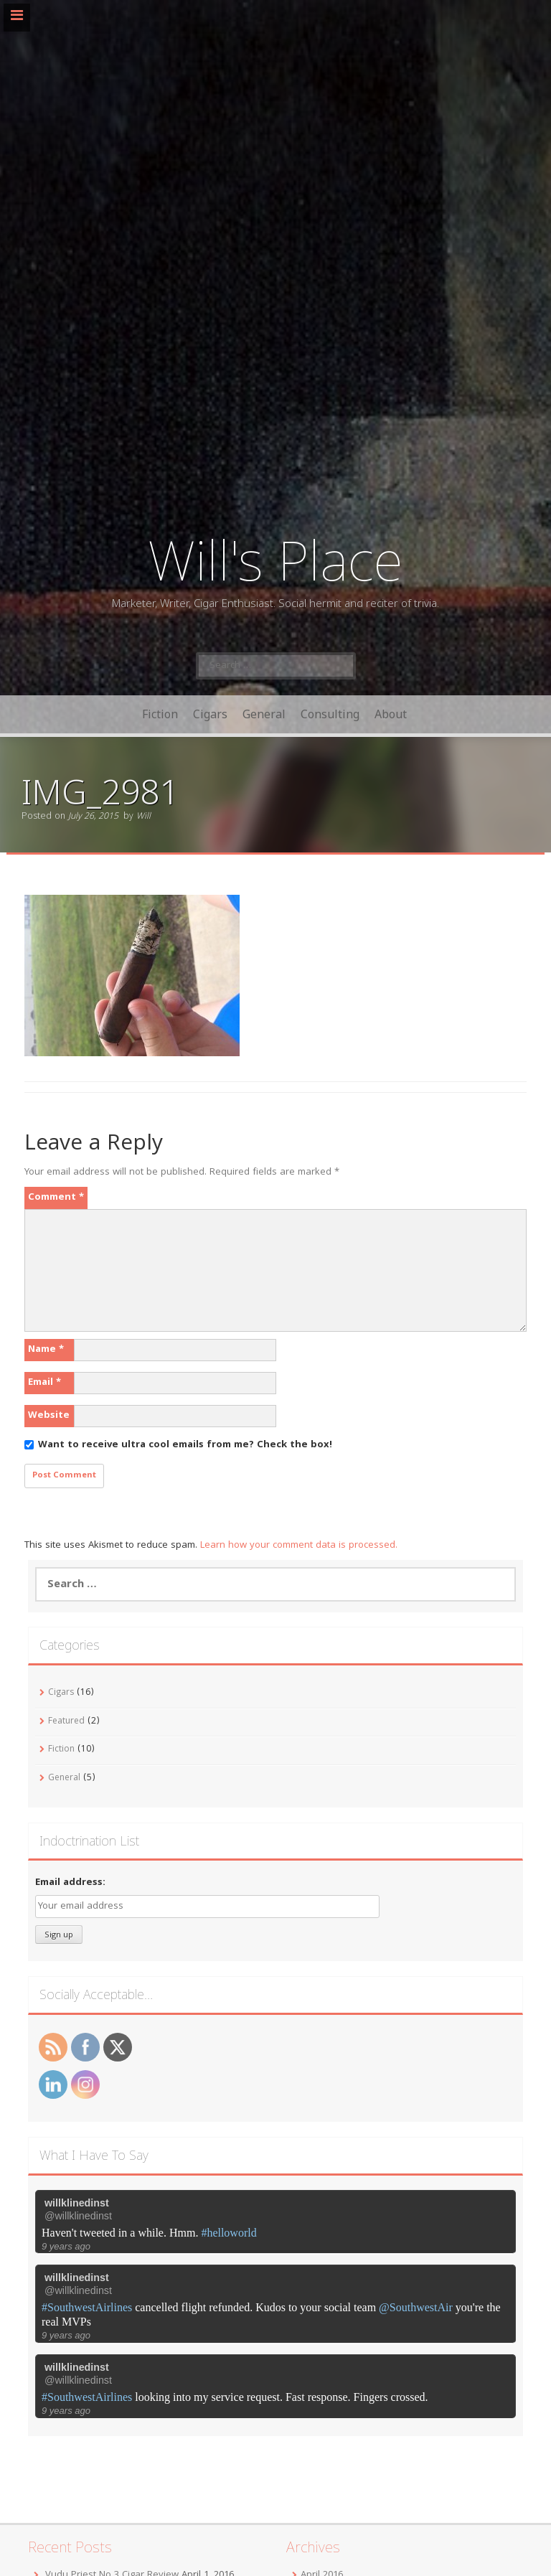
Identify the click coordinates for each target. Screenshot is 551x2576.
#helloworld (228, 2233)
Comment (56, 1197)
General (264, 714)
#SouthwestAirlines (87, 2307)
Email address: (70, 1883)
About (391, 714)
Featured (66, 1721)
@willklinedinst (78, 2216)
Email (44, 1383)
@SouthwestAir (416, 2307)
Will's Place (275, 559)
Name (46, 1350)
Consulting (330, 714)
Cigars (210, 714)
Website (49, 1416)
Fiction (160, 714)
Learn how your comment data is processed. (298, 1545)
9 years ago (66, 2246)
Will (143, 816)
